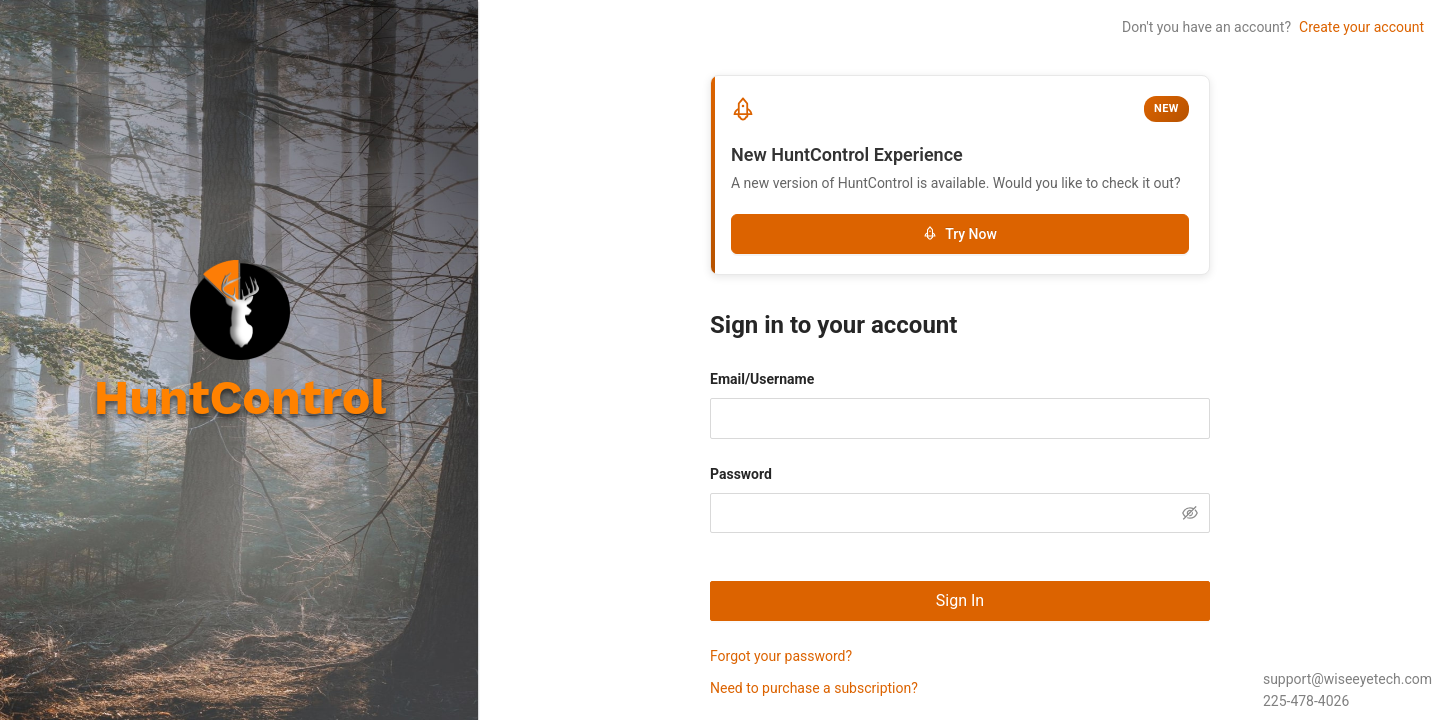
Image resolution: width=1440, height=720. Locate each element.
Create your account (1361, 27)
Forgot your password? (781, 656)
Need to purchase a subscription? (814, 688)
